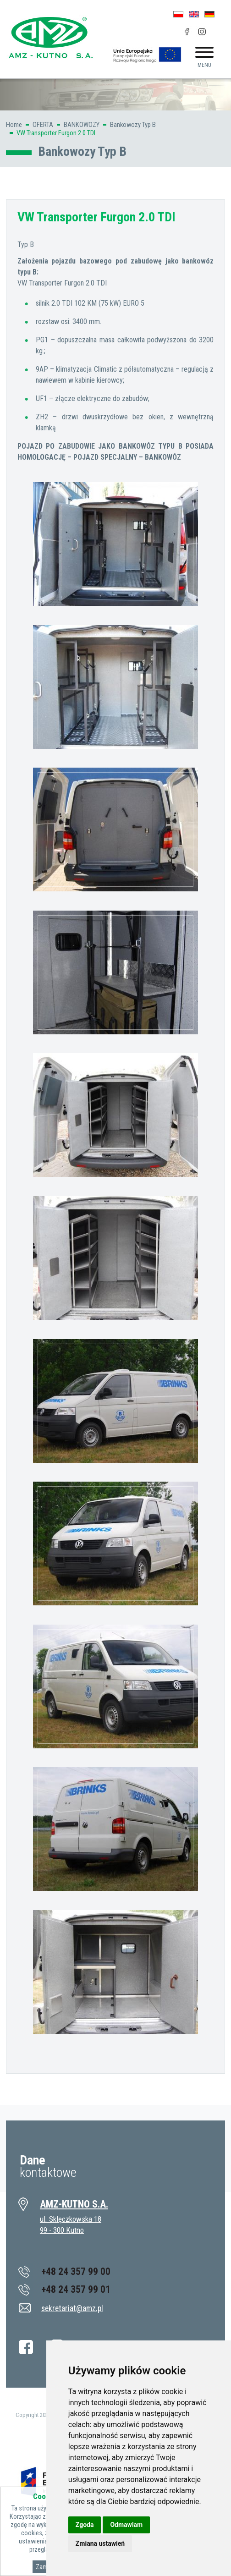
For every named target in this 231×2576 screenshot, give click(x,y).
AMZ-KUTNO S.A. (74, 2204)
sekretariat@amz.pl (72, 2308)
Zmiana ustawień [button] (100, 2543)
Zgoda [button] (85, 2524)
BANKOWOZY (81, 125)
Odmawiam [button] (126, 2524)
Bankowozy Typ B (133, 125)
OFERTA (43, 125)
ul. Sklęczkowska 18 (70, 2219)
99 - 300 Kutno (62, 2230)
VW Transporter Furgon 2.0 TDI (55, 133)
